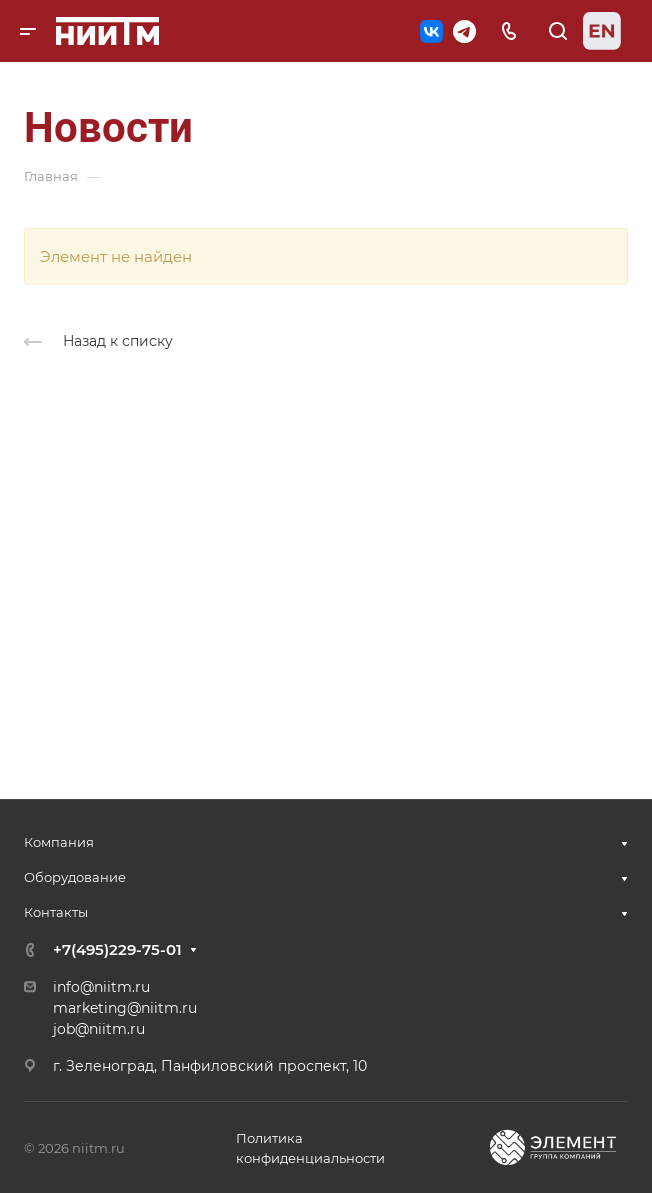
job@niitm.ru (99, 1029)
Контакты (56, 912)
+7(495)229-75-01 (117, 949)
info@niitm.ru (101, 987)
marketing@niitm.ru (125, 1008)
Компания (59, 842)
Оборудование (75, 877)
